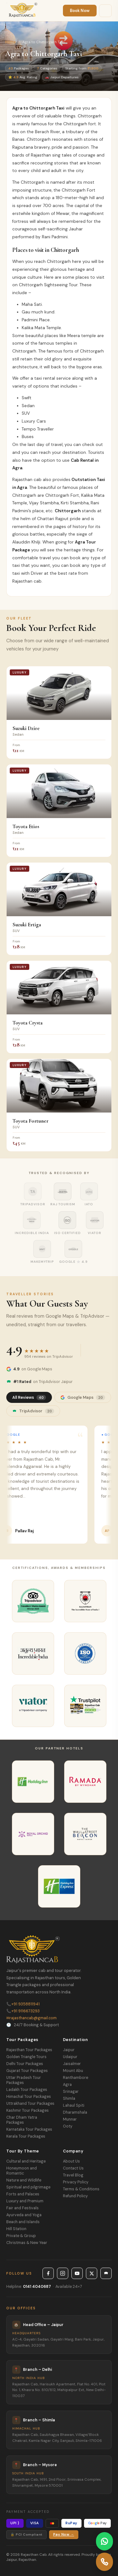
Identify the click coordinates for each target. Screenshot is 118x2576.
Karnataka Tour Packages (29, 2129)
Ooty (67, 2126)
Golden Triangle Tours (26, 2056)
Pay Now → (63, 2534)
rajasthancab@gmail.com (31, 2018)
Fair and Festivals (22, 2208)
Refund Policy (75, 2196)
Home (10, 42)
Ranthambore (75, 2077)
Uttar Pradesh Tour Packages (23, 2080)
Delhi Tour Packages (24, 2063)
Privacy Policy (75, 2182)
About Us (71, 2161)
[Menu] (105, 10)
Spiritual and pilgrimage (28, 2187)
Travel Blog (73, 2175)
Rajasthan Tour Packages (29, 2049)
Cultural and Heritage (26, 2161)
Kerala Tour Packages (25, 2136)
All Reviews (29, 1397)
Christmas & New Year (26, 2242)
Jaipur (69, 2049)
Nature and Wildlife (23, 2180)
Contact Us (73, 2168)
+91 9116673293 (23, 2011)
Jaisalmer (72, 2063)
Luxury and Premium (24, 2201)
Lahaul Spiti (73, 2105)
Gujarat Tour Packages (27, 2070)
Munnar (70, 2119)
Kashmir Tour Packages (27, 2110)
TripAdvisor (33, 1411)
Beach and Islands (23, 2221)
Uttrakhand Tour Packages (30, 2103)
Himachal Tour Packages (28, 2096)
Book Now (80, 10)
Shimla (69, 2098)
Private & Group (21, 2235)
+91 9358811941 (23, 2004)
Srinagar (71, 2091)
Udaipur (70, 2056)
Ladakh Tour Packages (26, 2089)
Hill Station (16, 2228)
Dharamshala (75, 2112)
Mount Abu (73, 2070)
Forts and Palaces (22, 2194)
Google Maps (82, 1397)
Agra (67, 2084)
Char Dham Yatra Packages (21, 2120)
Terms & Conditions (81, 2189)
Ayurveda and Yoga (24, 2214)
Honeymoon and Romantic (21, 2171)
